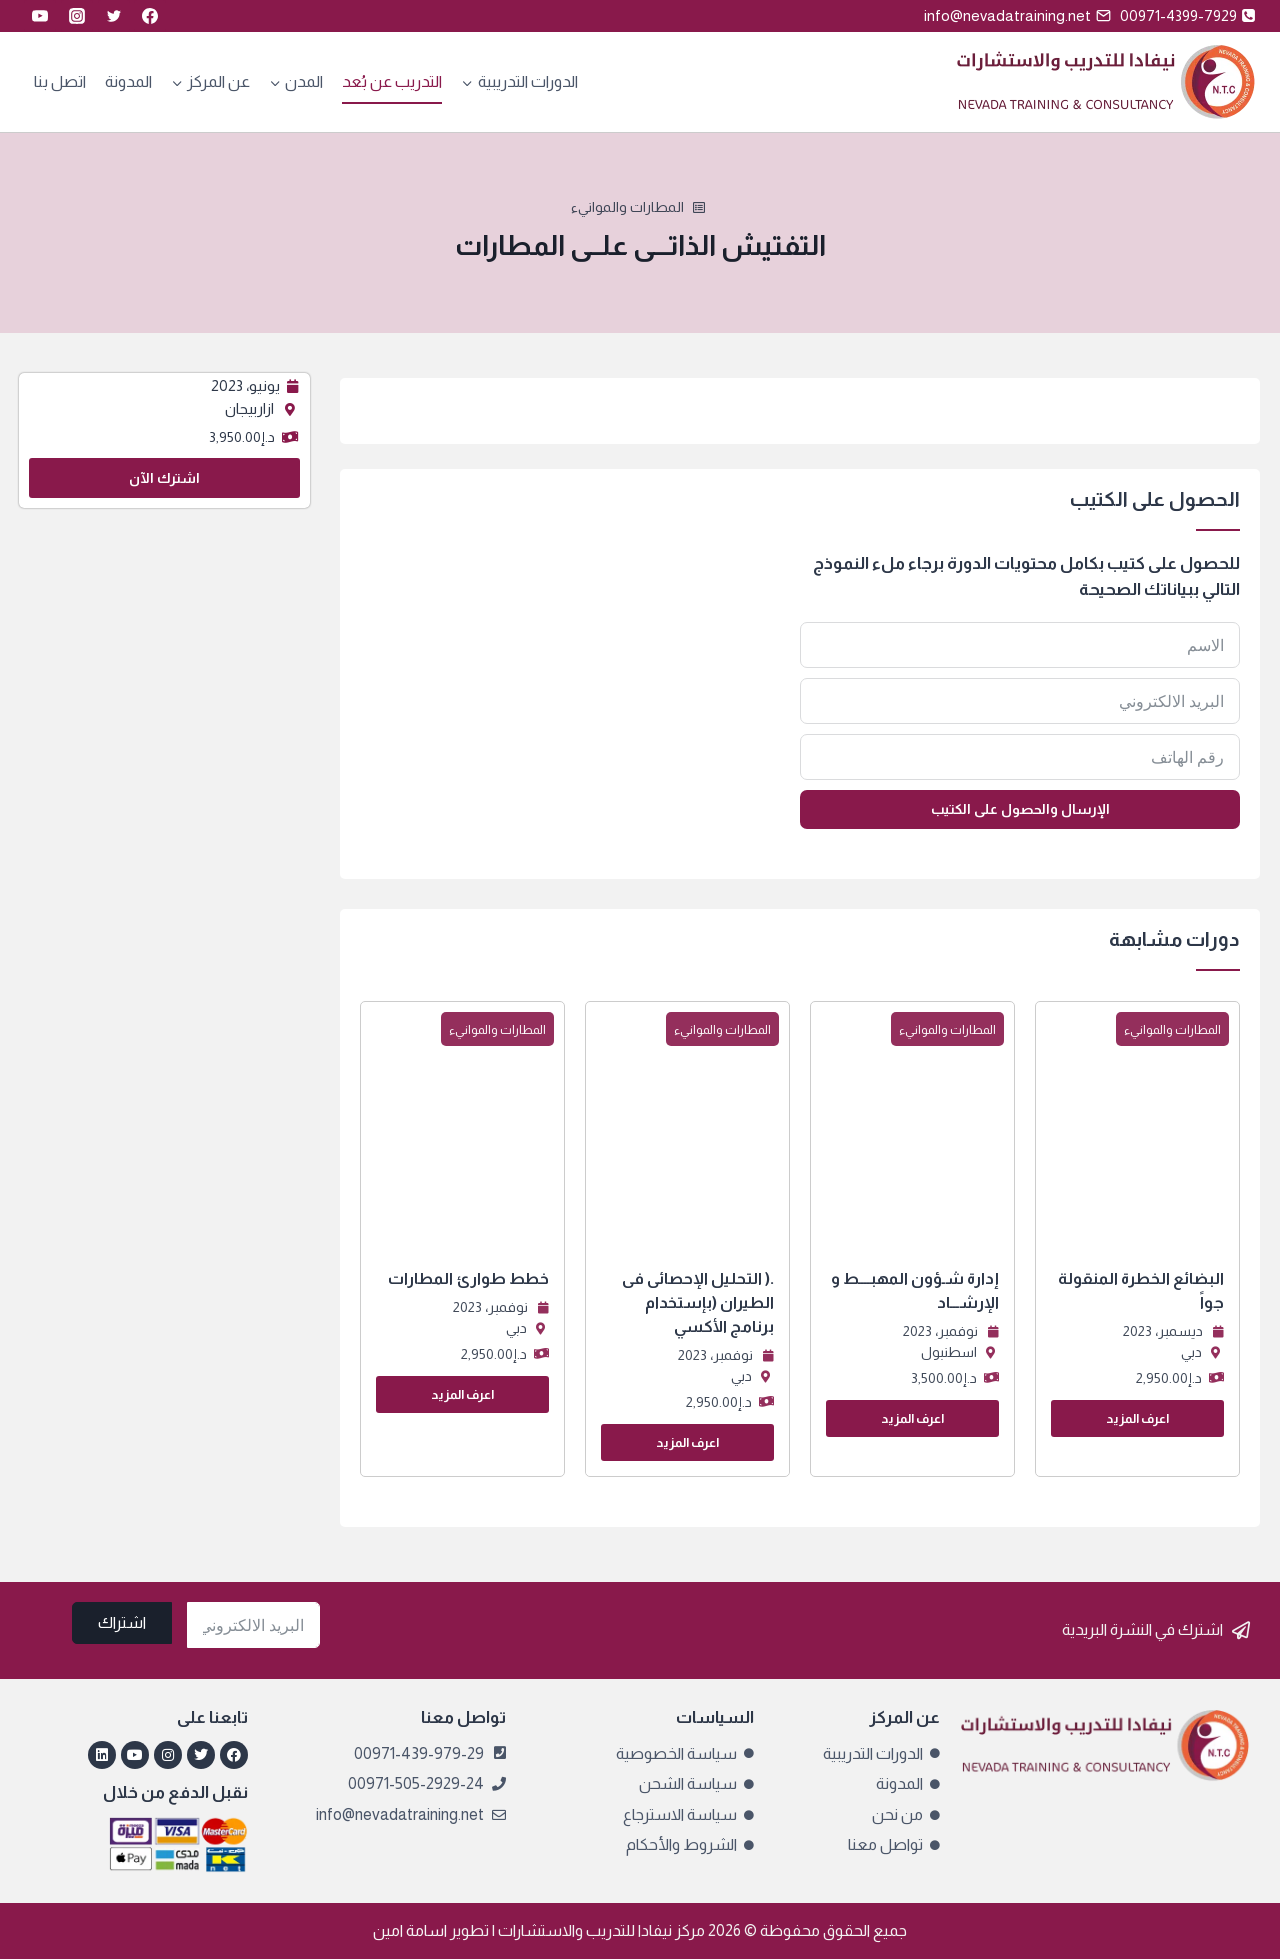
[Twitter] (114, 16)
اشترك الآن (164, 478)
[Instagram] (77, 16)
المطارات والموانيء (627, 207)
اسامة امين (410, 1930)
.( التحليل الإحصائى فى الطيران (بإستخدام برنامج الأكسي (698, 1302)
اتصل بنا (60, 81)
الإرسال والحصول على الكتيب (1020, 809)
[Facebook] (150, 16)
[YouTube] (40, 16)
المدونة (128, 81)
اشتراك (122, 1622)
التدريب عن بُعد (392, 81)
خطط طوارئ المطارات (468, 1278)
